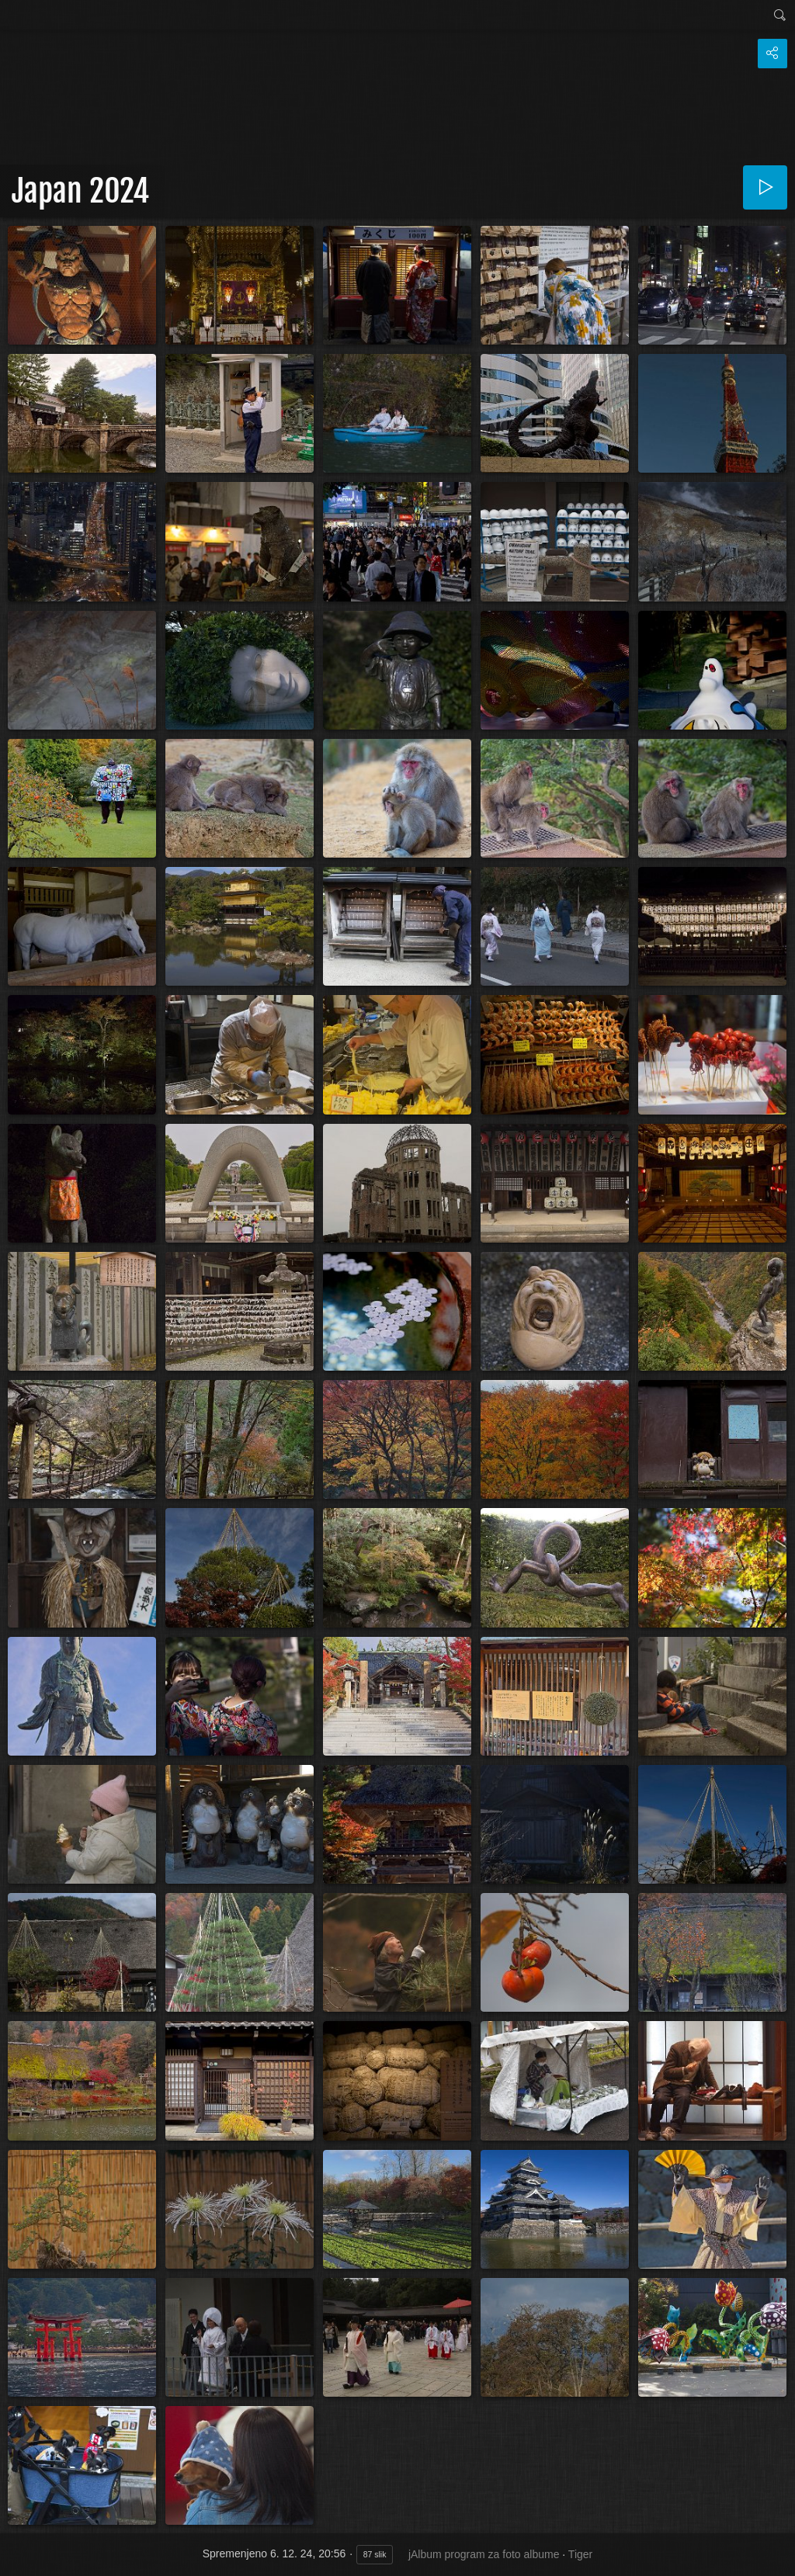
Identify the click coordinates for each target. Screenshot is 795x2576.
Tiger (580, 2554)
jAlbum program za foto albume (484, 2554)
